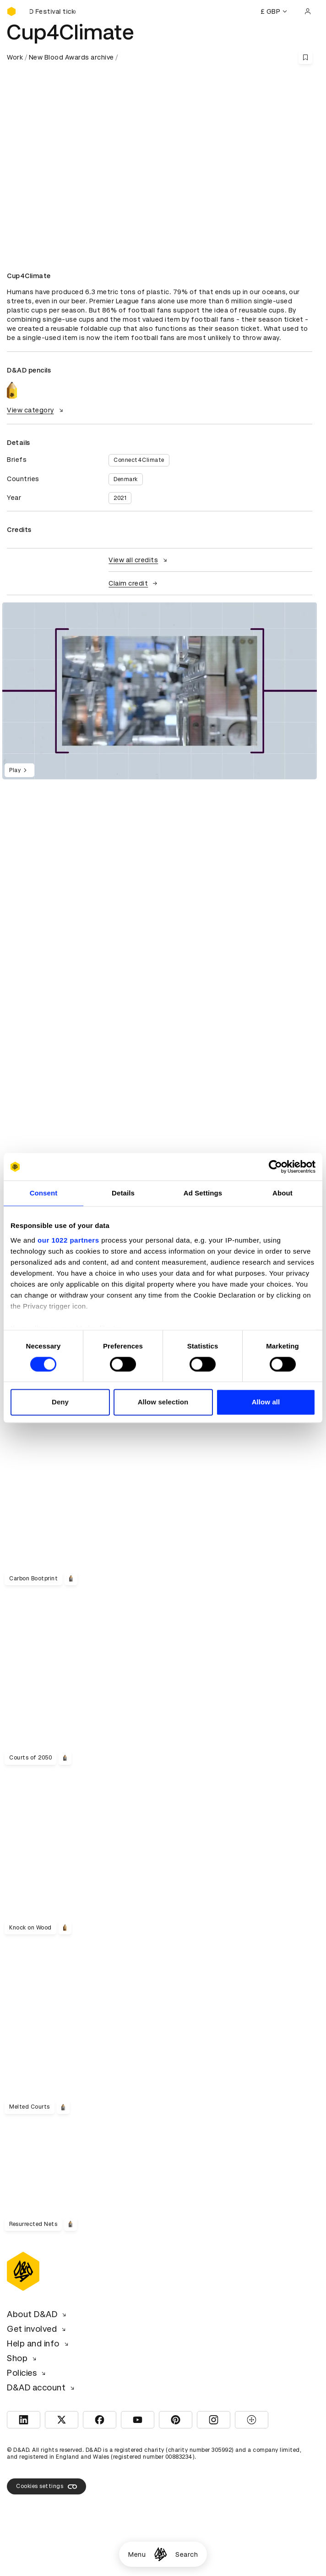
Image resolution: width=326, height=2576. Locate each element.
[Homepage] (160, 2554)
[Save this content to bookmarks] (305, 57)
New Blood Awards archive (71, 57)
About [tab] (282, 1193)
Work (15, 57)
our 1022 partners (68, 1240)
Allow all (266, 1402)
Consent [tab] (44, 1193)
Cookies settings (46, 2486)
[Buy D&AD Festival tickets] (53, 11)
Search (186, 2554)
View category (36, 410)
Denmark (126, 479)
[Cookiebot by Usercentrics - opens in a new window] (275, 1166)
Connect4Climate (139, 460)
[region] (159, 690)
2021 (120, 498)
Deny (60, 1402)
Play (19, 770)
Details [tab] (123, 1193)
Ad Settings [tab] (203, 1193)
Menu (137, 2554)
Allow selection (163, 1402)
